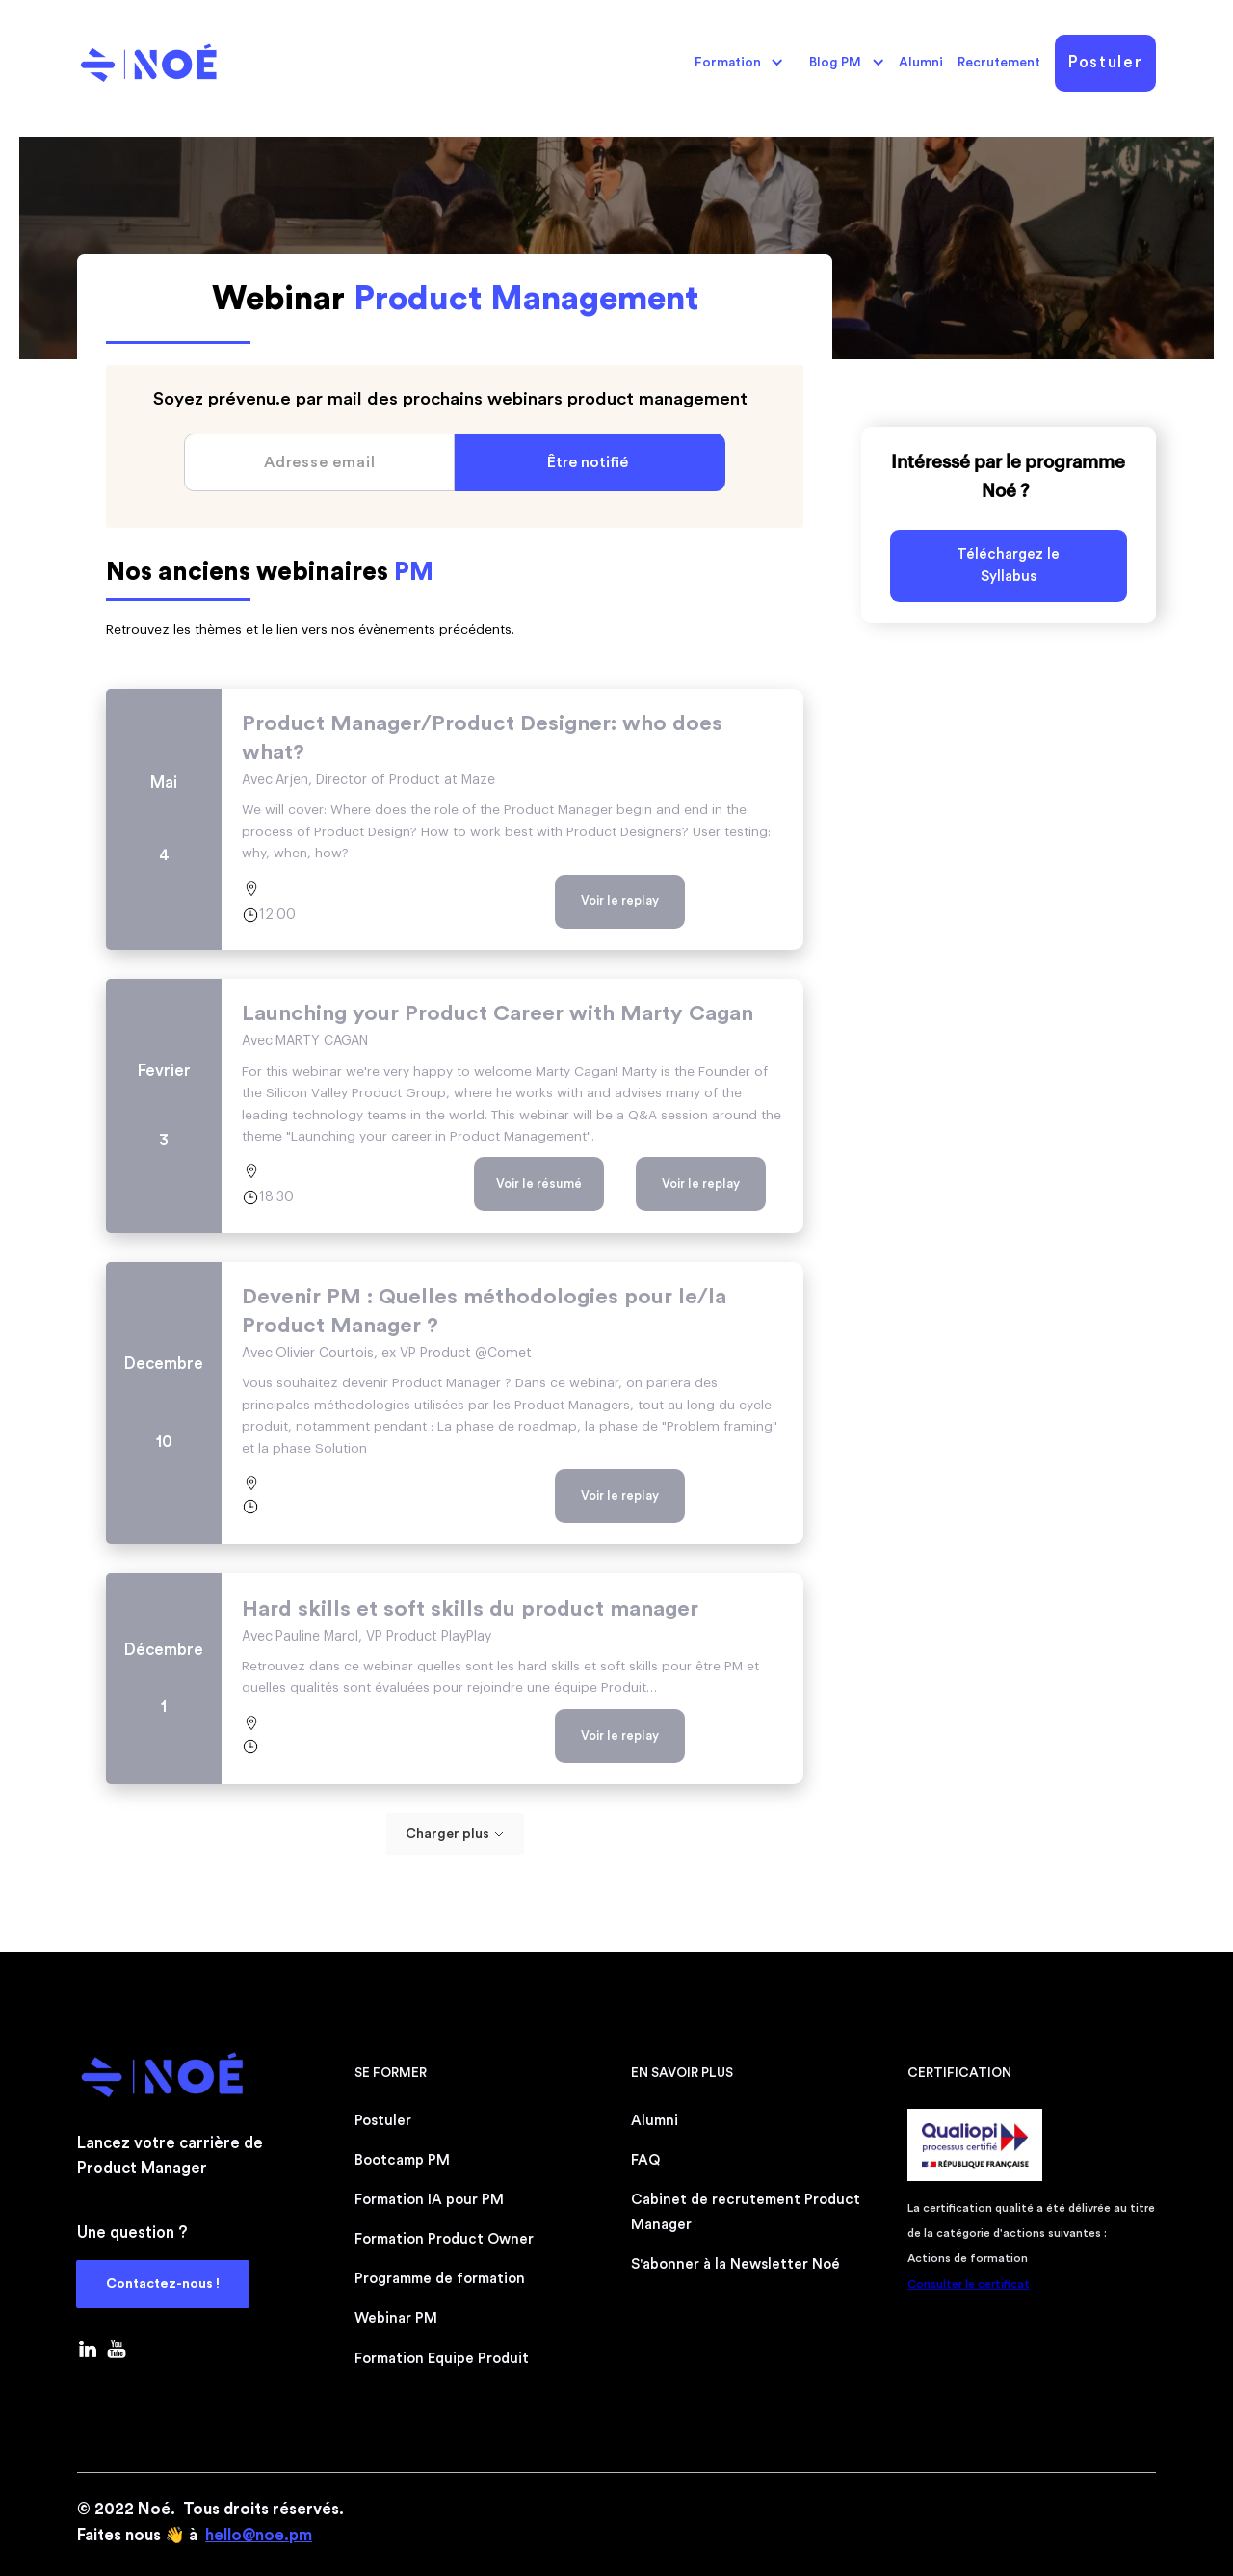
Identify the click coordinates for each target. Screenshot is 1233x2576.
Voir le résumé (539, 1183)
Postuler (1105, 62)
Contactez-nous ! (163, 2284)
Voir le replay (620, 900)
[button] (733, 62)
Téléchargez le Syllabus (1008, 565)
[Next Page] (455, 1834)
